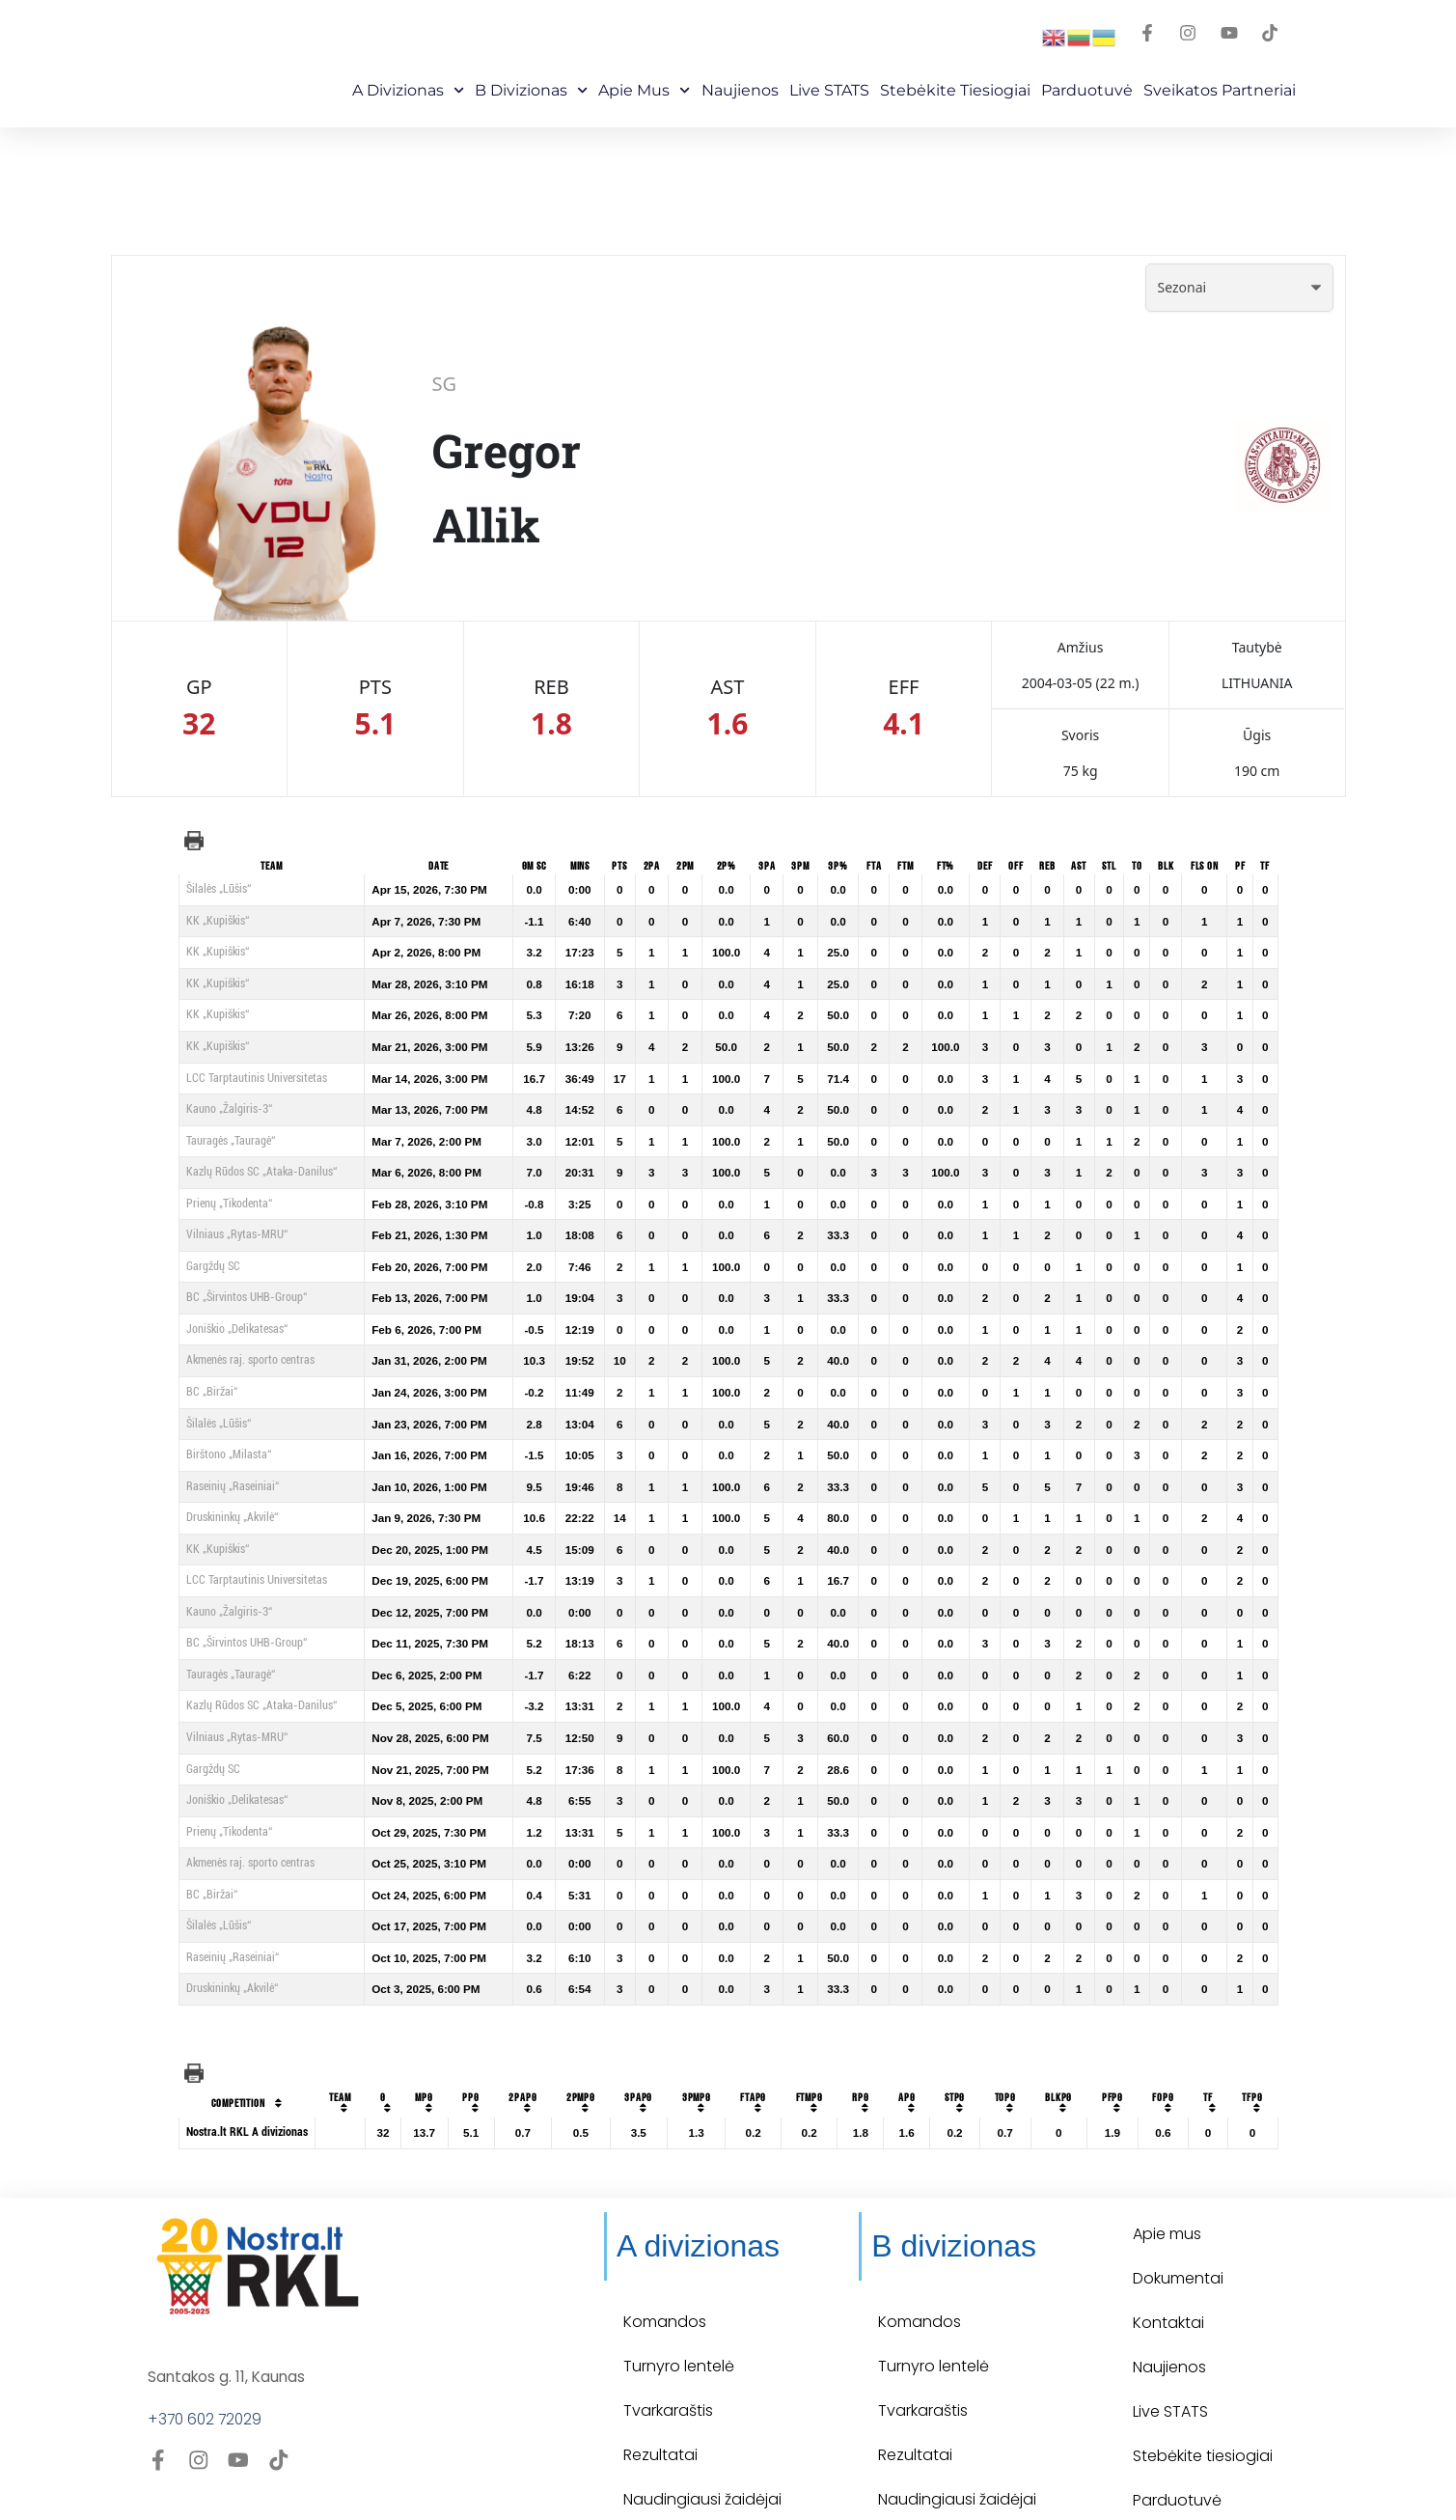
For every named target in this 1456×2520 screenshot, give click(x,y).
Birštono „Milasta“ (228, 1454)
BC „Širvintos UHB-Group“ (246, 1297)
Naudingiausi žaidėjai (702, 2458)
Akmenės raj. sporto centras (250, 1360)
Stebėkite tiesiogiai (1203, 2414)
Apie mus (644, 90)
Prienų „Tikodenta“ (229, 1203)
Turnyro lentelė (678, 2324)
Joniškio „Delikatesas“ (237, 1329)
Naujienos (740, 90)
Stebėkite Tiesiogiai (955, 90)
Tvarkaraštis (668, 2369)
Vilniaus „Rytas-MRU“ (237, 1234)
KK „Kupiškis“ (217, 921)
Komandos (664, 2280)
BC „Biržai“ (211, 1391)
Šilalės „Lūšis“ (218, 889)
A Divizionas (408, 90)
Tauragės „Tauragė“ (230, 1141)
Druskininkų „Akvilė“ (232, 1517)
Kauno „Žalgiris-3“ (229, 1109)
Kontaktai (1168, 2281)
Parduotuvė (1087, 90)
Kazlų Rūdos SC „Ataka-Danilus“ (261, 1171)
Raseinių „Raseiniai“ (232, 1486)
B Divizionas (531, 90)
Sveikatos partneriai (1219, 90)
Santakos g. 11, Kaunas (229, 2335)
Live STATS (829, 90)
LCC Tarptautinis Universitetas (256, 1078)
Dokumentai (1178, 2237)
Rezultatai (660, 2413)
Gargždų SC (213, 1266)
